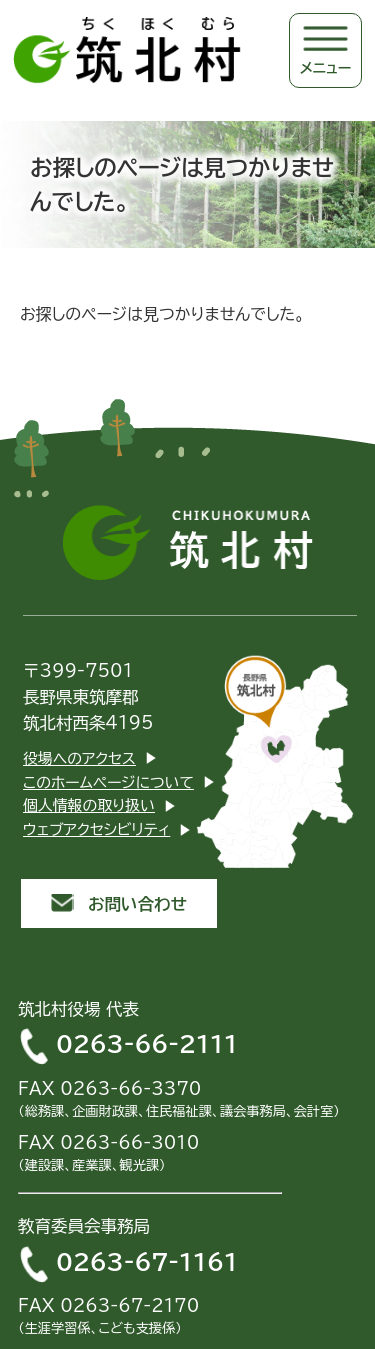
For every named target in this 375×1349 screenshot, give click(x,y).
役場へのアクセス (79, 758)
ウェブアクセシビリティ (96, 829)
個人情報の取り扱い (89, 805)
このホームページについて (108, 782)
